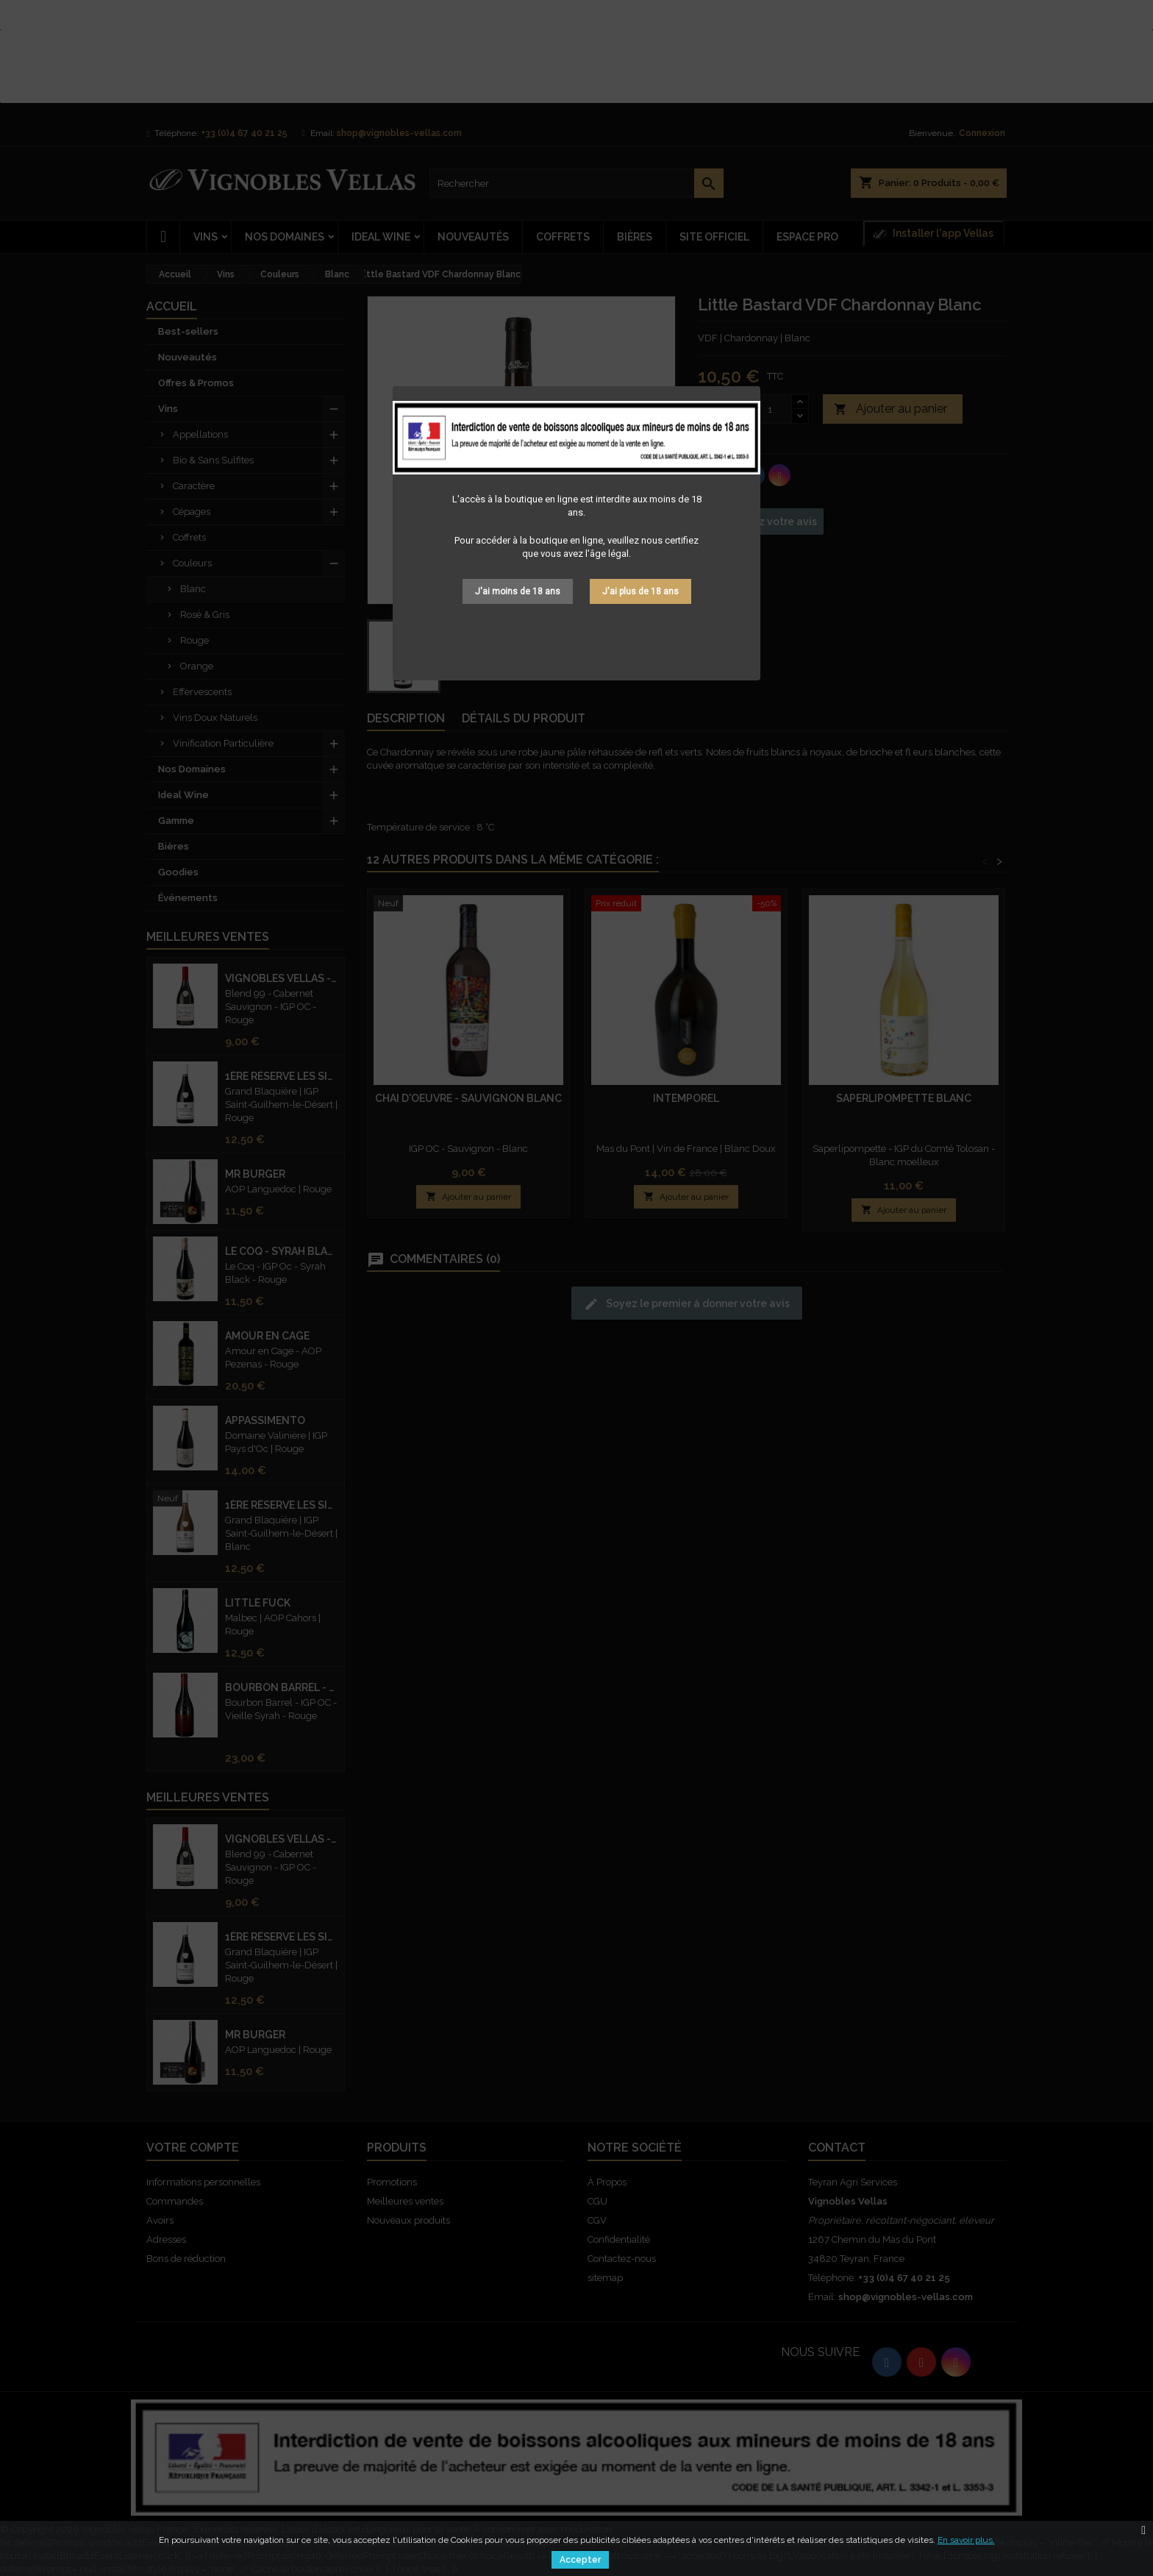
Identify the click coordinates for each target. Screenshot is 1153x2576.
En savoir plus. (966, 2540)
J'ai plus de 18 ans (640, 591)
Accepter (580, 2560)
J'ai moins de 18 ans (517, 591)
